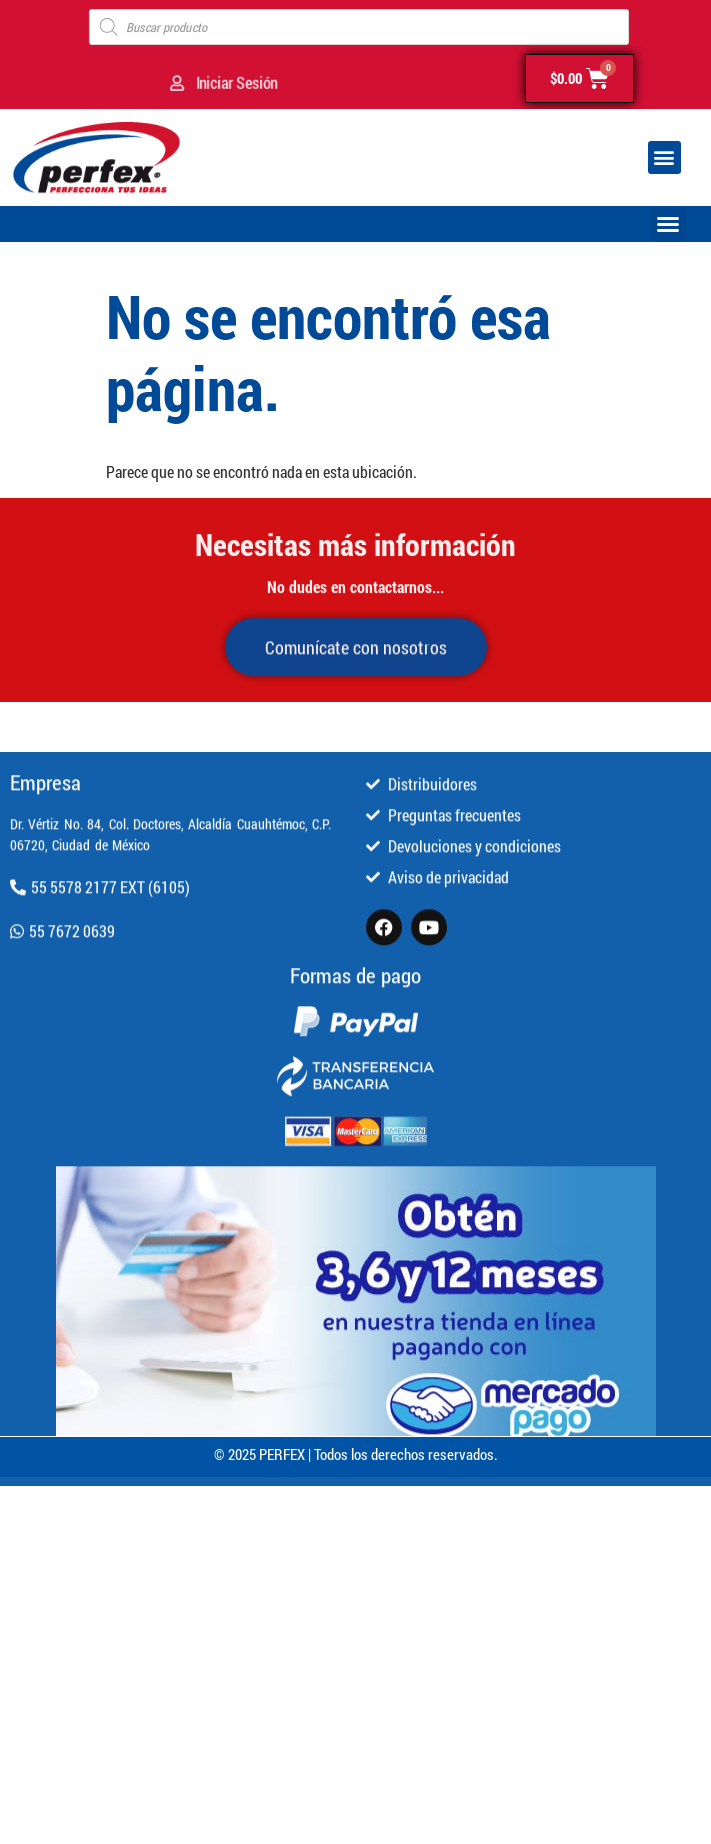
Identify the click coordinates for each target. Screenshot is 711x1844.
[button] (664, 157)
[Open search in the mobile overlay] (359, 27)
